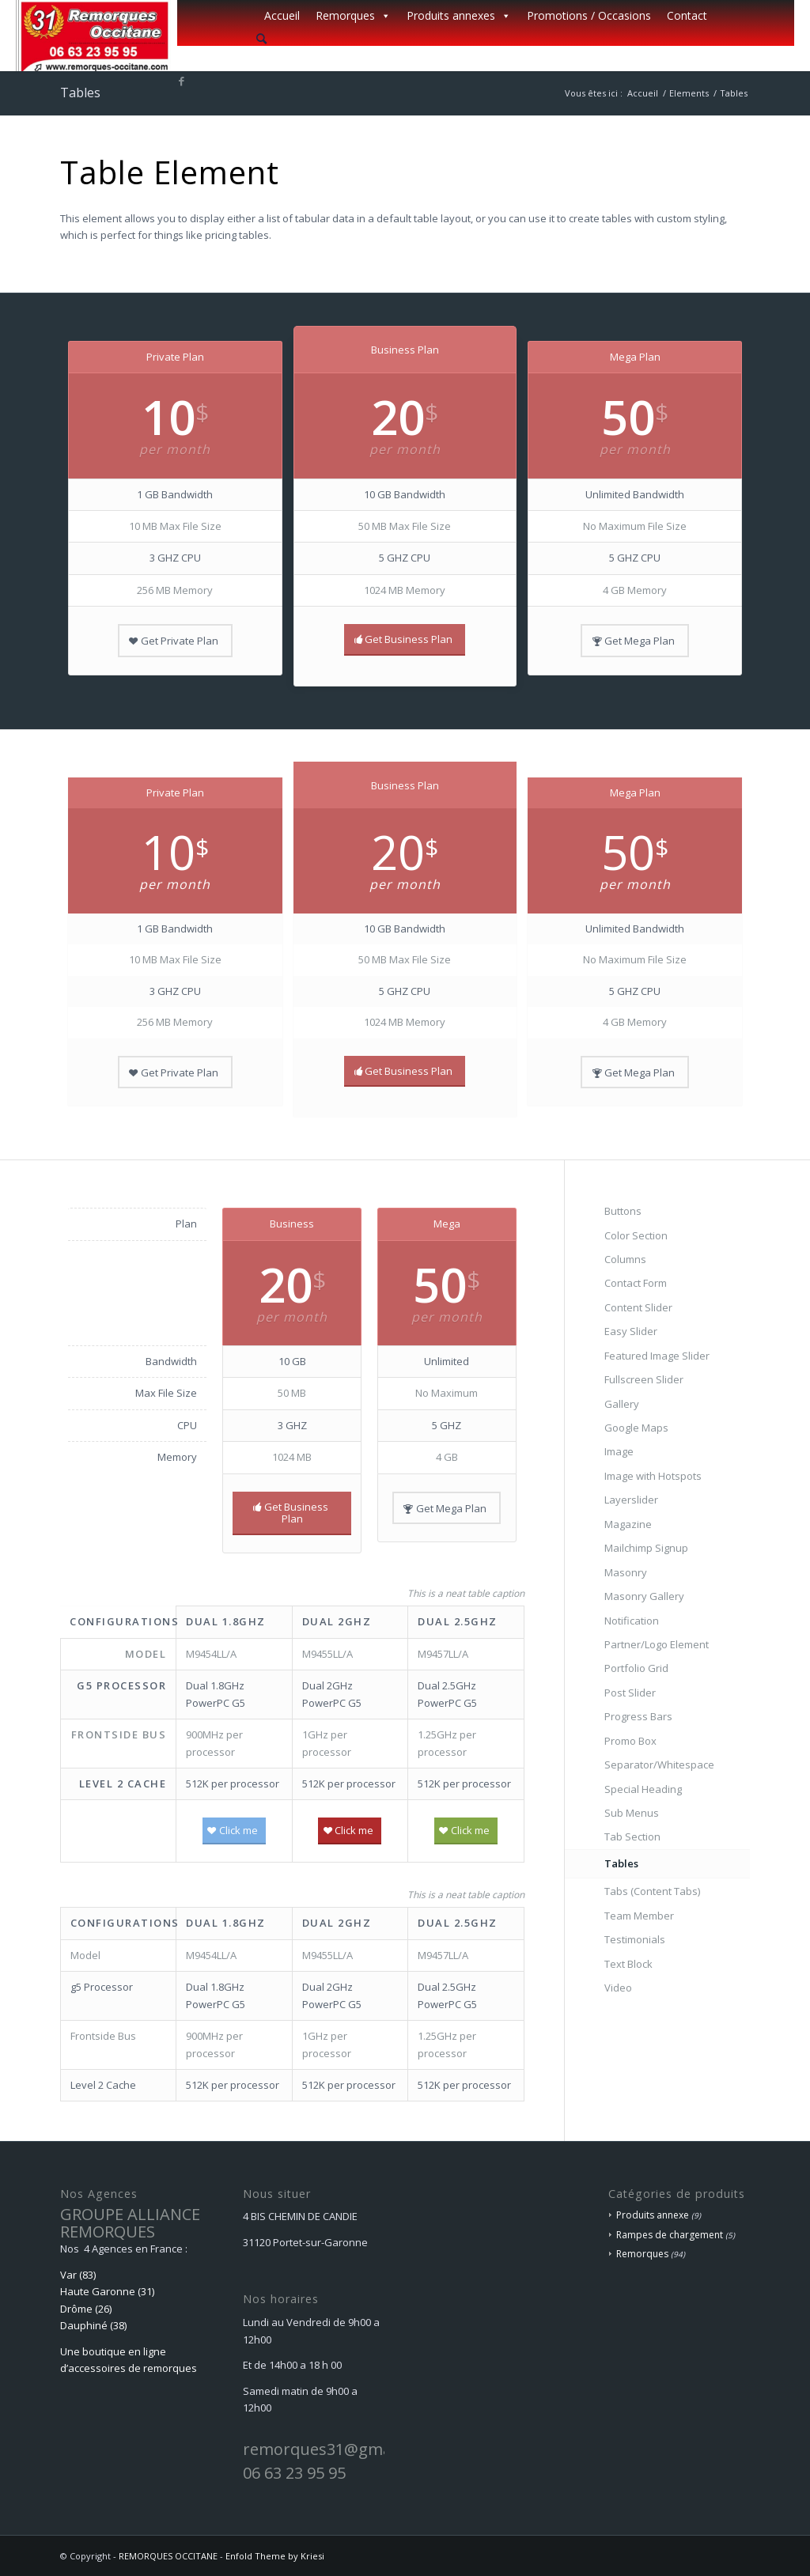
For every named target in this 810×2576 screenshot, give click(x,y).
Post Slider (630, 1692)
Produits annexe (652, 2215)
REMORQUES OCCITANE (168, 2556)
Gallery (621, 1404)
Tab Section (632, 1836)
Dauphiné (84, 2325)
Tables (80, 92)
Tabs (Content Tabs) (652, 1891)
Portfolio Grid (636, 1668)
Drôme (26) (86, 2309)
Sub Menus (631, 1813)
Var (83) (78, 2275)
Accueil (282, 15)
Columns (625, 1259)
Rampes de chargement (669, 2234)
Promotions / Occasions (589, 15)
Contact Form (635, 1283)
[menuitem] (485, 39)
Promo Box (630, 1741)
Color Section (636, 1235)
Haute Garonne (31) (107, 2291)
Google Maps (636, 1427)
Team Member (639, 1915)
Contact (687, 15)
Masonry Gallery (644, 1596)
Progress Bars (638, 1716)
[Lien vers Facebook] (182, 81)
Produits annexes (459, 16)
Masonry (625, 1572)
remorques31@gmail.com (339, 2449)
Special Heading (643, 1789)
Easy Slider (630, 1331)
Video (618, 1987)
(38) (118, 2325)
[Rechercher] (261, 38)
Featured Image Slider (657, 1356)
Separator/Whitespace (659, 1764)
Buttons (623, 1211)
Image (619, 1451)
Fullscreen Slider (643, 1379)
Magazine (628, 1524)
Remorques (353, 16)
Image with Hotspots (653, 1476)
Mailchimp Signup (646, 1548)
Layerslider (631, 1499)
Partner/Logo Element (656, 1644)
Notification (631, 1620)
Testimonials (634, 1939)
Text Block (628, 1964)
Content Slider (638, 1307)
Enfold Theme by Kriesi (274, 2556)
